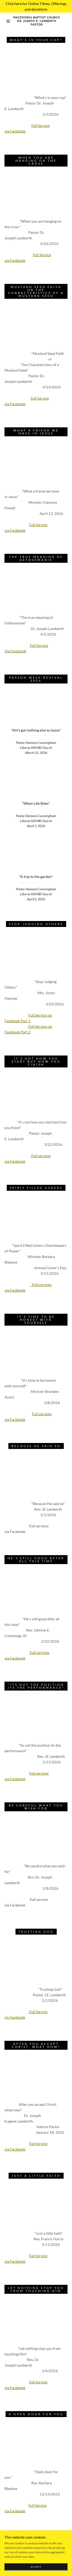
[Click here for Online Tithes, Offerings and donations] (36, 6)
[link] (36, 21)
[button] (8, 21)
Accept (36, 2566)
